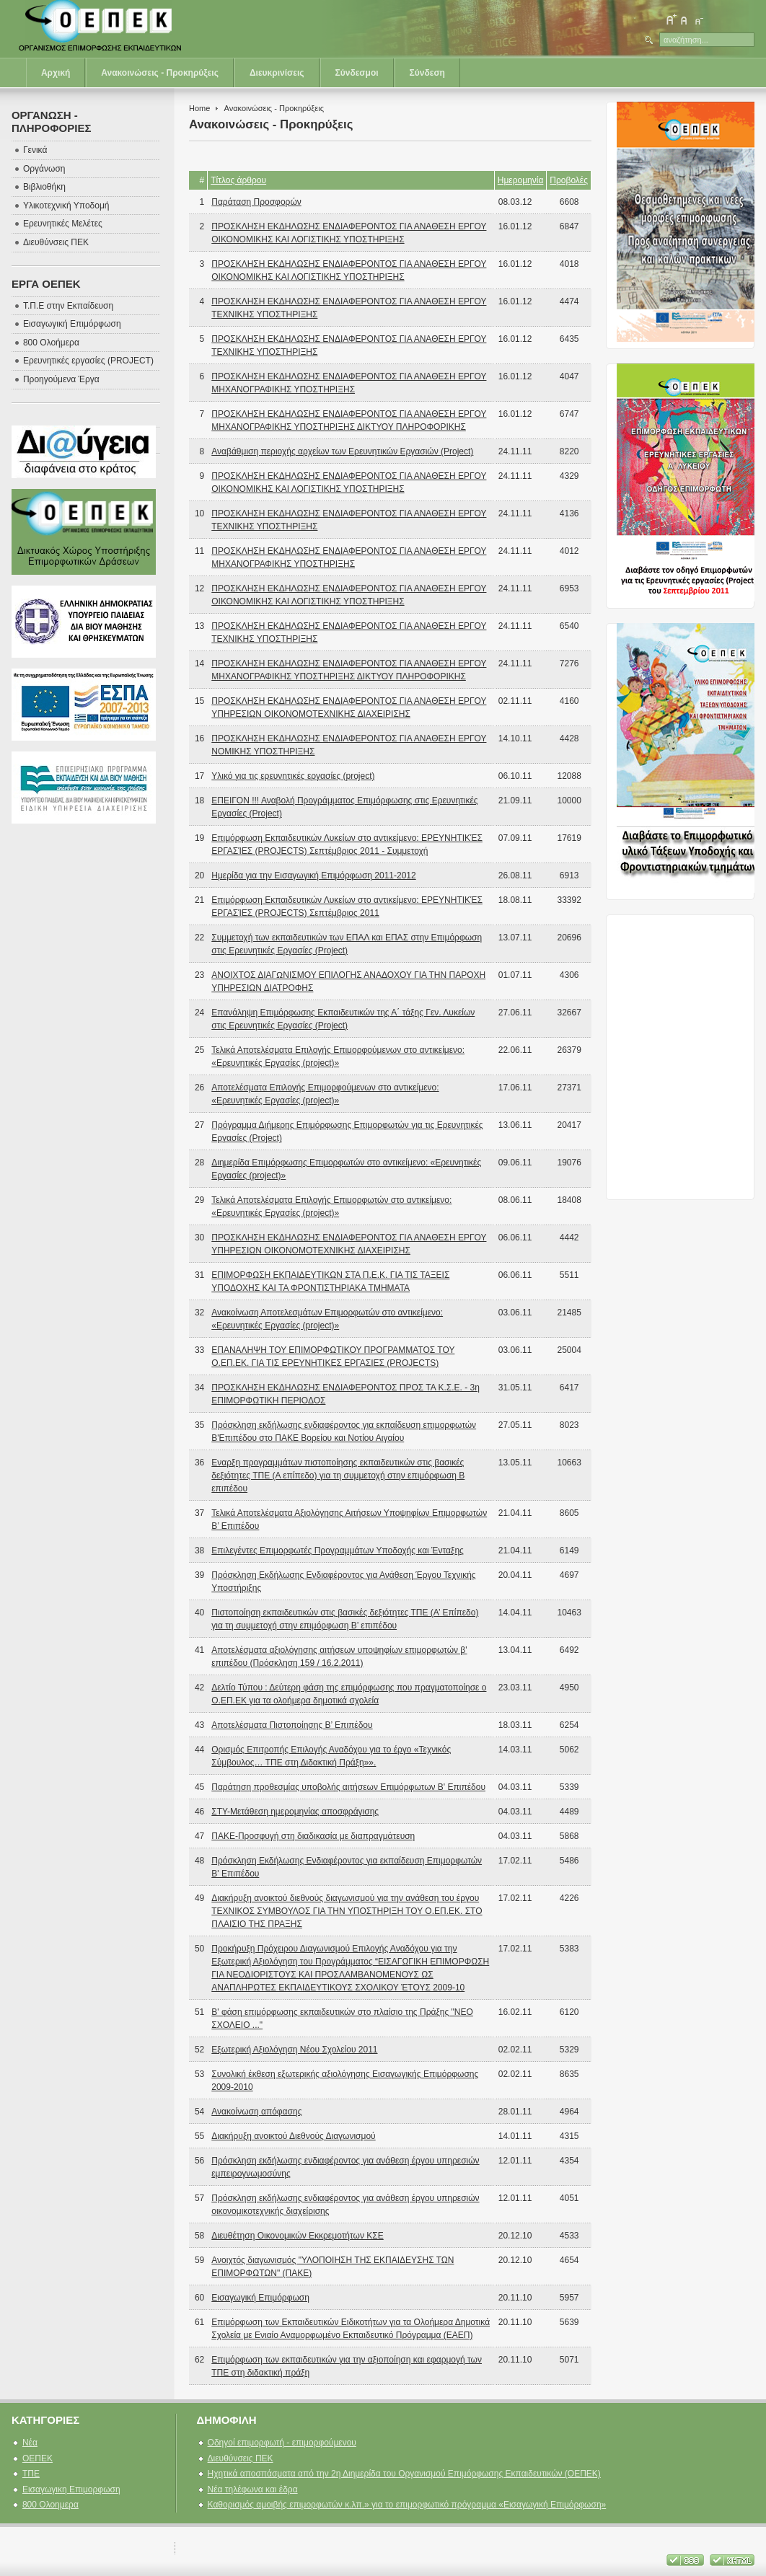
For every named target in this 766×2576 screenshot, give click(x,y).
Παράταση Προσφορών (256, 202)
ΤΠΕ (31, 2474)
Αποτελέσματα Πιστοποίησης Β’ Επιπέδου (291, 1725)
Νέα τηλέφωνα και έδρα (253, 2489)
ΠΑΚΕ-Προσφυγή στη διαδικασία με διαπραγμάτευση (313, 1836)
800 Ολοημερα (50, 2505)
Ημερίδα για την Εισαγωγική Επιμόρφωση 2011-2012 (313, 875)
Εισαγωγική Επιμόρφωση (260, 2298)
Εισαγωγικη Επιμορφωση (71, 2489)
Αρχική (55, 73)
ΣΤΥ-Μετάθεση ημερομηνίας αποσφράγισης (295, 1812)
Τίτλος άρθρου (238, 180)
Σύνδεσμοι (357, 73)
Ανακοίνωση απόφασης (256, 2112)
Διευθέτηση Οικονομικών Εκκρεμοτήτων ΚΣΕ (297, 2236)
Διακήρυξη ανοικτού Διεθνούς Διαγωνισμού (293, 2136)
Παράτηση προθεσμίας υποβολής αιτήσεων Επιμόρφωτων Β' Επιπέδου (348, 1787)
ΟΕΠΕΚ (37, 2458)
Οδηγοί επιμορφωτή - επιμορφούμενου (282, 2443)
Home (199, 108)
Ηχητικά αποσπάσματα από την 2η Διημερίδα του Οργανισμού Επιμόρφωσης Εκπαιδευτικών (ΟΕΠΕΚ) (404, 2474)
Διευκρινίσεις (277, 73)
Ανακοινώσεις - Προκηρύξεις (160, 73)
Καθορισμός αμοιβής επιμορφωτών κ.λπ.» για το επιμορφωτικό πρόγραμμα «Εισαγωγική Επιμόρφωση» (407, 2505)
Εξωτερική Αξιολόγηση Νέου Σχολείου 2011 (294, 2050)
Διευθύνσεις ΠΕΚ (240, 2458)
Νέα (30, 2443)
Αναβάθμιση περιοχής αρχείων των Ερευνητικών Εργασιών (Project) (342, 451)
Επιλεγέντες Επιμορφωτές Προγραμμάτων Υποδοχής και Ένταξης (337, 1550)
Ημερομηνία (521, 180)
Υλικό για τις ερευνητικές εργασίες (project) (292, 776)
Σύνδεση (427, 73)
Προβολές (569, 180)
